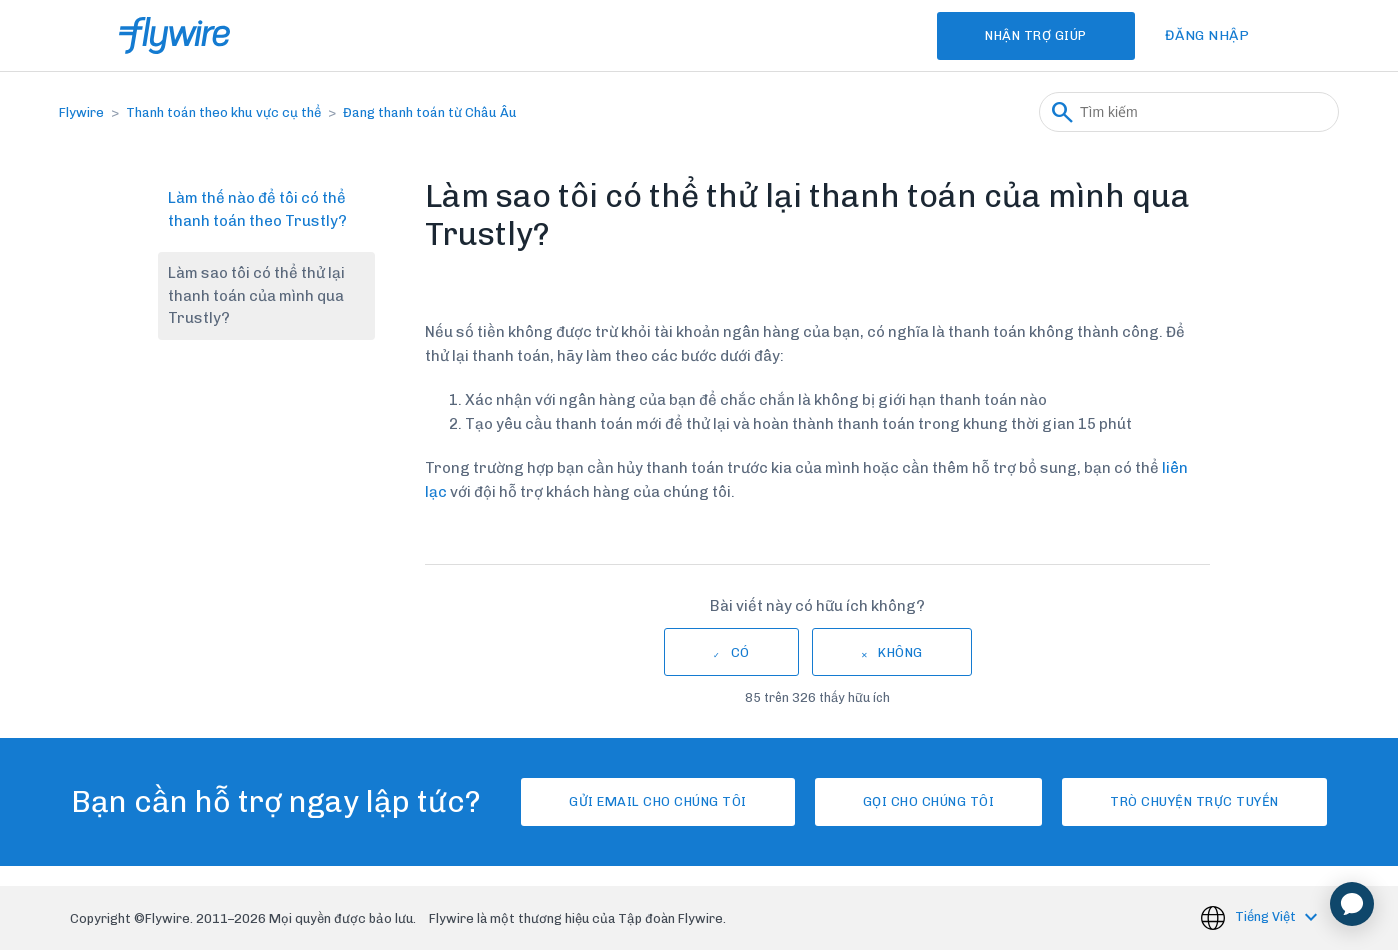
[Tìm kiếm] (1189, 112)
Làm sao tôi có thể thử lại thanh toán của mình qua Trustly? (256, 295)
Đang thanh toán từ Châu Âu (430, 112)
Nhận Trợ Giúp (1036, 35)
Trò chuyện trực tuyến (1194, 801)
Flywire (81, 112)
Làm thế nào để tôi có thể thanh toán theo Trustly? (257, 209)
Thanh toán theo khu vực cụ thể (223, 112)
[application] (1352, 904)
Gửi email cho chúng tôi (658, 801)
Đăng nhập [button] (1207, 35)
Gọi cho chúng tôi (929, 801)
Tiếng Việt (1267, 917)
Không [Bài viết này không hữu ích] (900, 652)
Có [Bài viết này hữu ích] (740, 652)
